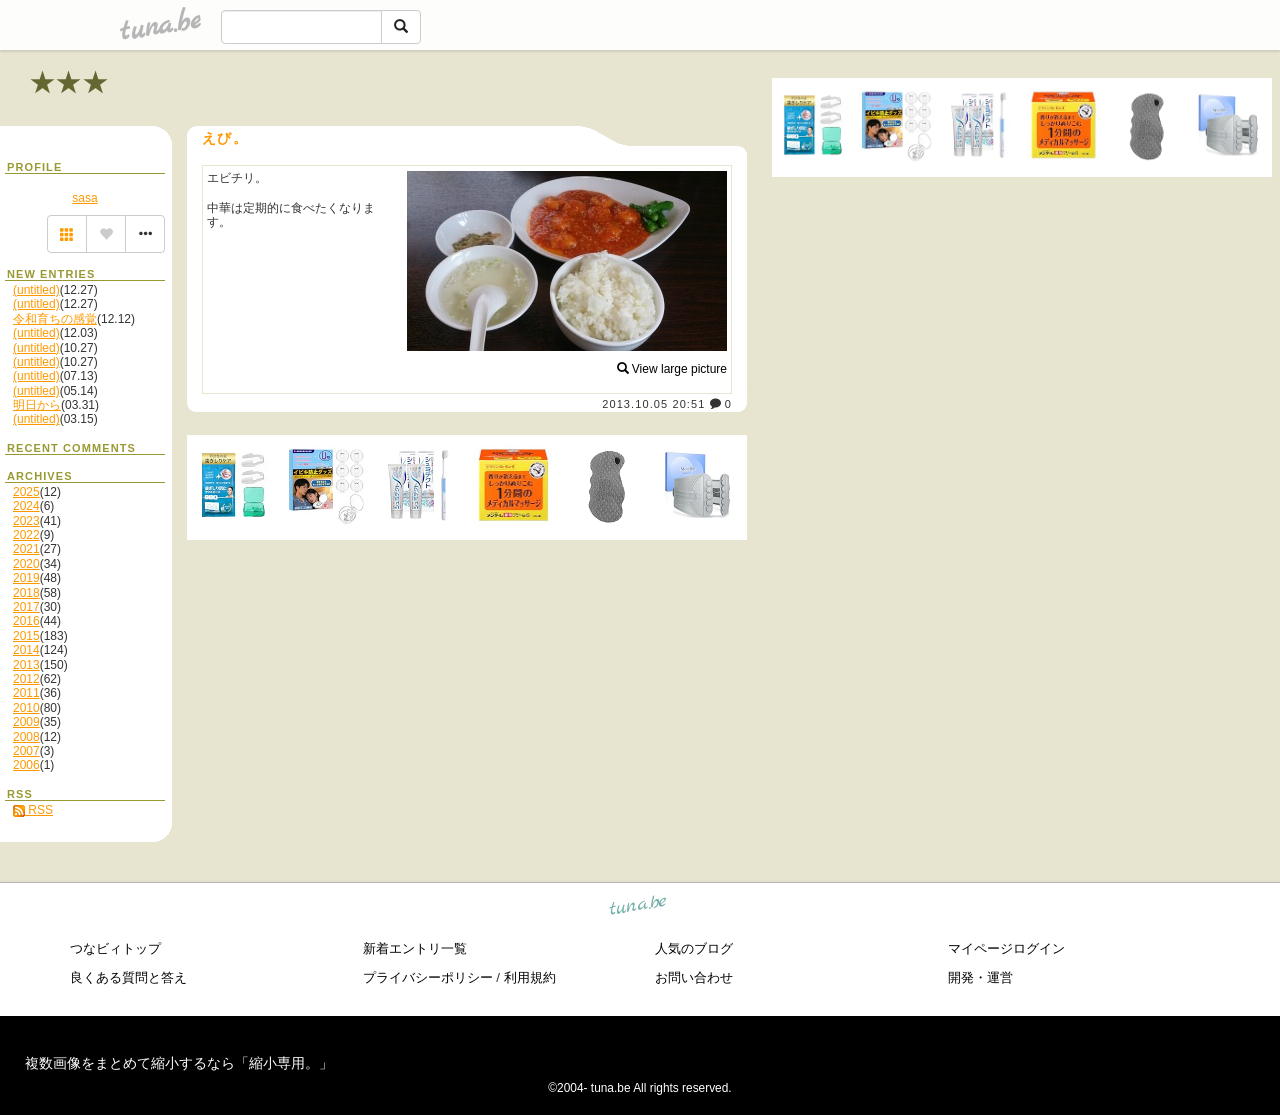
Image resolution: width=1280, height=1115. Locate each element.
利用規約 (530, 977)
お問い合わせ (694, 977)
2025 (26, 492)
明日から (37, 405)
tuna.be (638, 908)
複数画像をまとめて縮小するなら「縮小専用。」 (179, 1063)
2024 (26, 506)
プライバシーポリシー (428, 977)
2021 (26, 549)
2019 (26, 578)
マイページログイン (1006, 948)
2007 (26, 751)
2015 (26, 636)
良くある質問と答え (128, 977)
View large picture (672, 369)
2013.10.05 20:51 (653, 404)
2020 (26, 564)
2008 (26, 737)
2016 (26, 621)
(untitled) (36, 290)
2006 (26, 765)
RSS (33, 810)
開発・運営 (980, 977)
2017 (26, 607)
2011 (26, 693)
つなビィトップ (115, 948)
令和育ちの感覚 (55, 319)
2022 (26, 535)
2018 (26, 593)
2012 (26, 679)
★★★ (69, 82)
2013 (26, 665)
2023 (26, 521)
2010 (26, 708)
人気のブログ (694, 948)
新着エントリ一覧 (415, 948)
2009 (26, 722)
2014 (26, 650)
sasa (84, 198)
